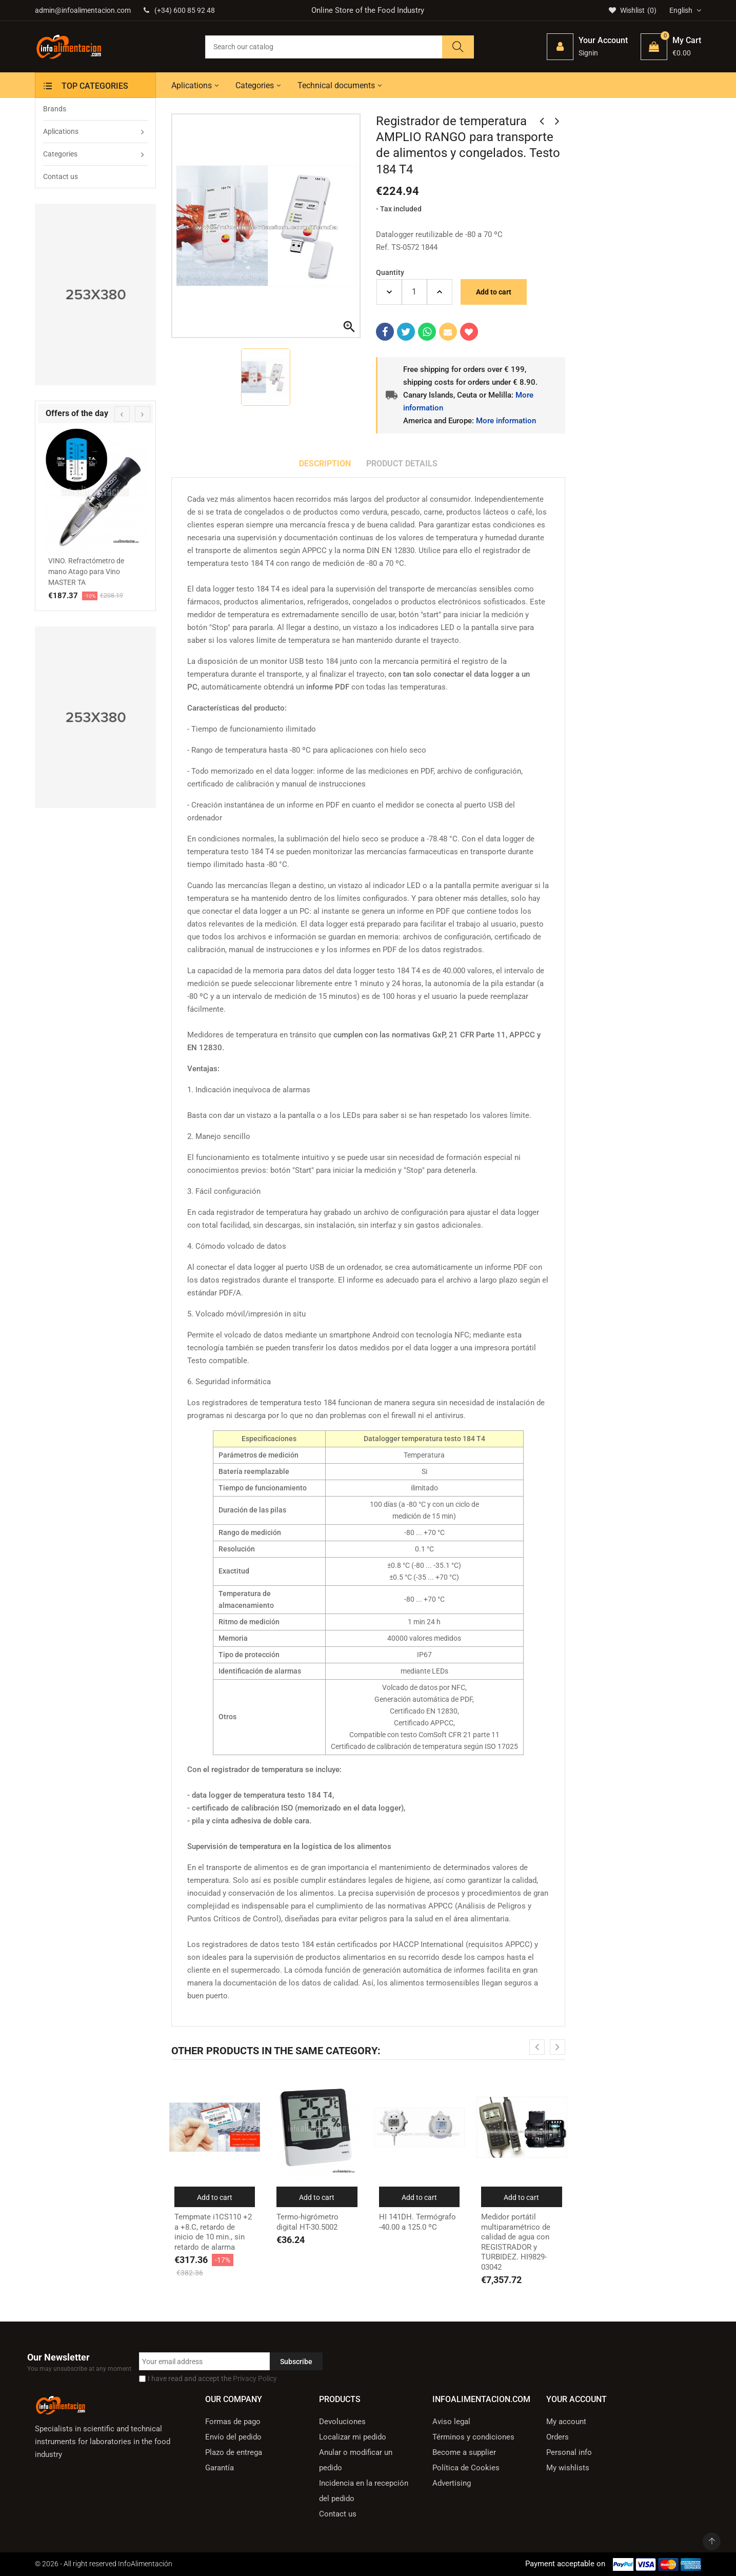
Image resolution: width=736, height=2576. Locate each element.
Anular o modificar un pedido (355, 2460)
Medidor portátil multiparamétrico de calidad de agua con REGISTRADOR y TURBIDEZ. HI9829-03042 (515, 2242)
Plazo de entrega (233, 2452)
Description (325, 463)
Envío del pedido (233, 2437)
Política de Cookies (466, 2467)
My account (566, 2421)
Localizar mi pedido (352, 2437)
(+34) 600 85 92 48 (179, 10)
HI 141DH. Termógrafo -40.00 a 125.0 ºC (417, 2222)
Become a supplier (464, 2452)
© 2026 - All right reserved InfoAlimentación (103, 2564)
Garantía (219, 2467)
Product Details (401, 463)
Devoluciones (342, 2421)
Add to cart (493, 292)
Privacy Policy (255, 2378)
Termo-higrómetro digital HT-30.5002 (307, 2222)
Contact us (337, 2514)
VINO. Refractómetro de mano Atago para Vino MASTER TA (86, 571)
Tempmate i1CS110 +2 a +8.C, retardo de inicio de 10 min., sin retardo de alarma (213, 2232)
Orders (557, 2437)
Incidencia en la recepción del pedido (363, 2491)
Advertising (451, 2483)
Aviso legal (451, 2421)
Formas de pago (233, 2421)
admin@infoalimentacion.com (83, 10)
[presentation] (122, 414)
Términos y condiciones (473, 2437)
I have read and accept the (212, 2378)
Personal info (569, 2452)
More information (506, 420)
